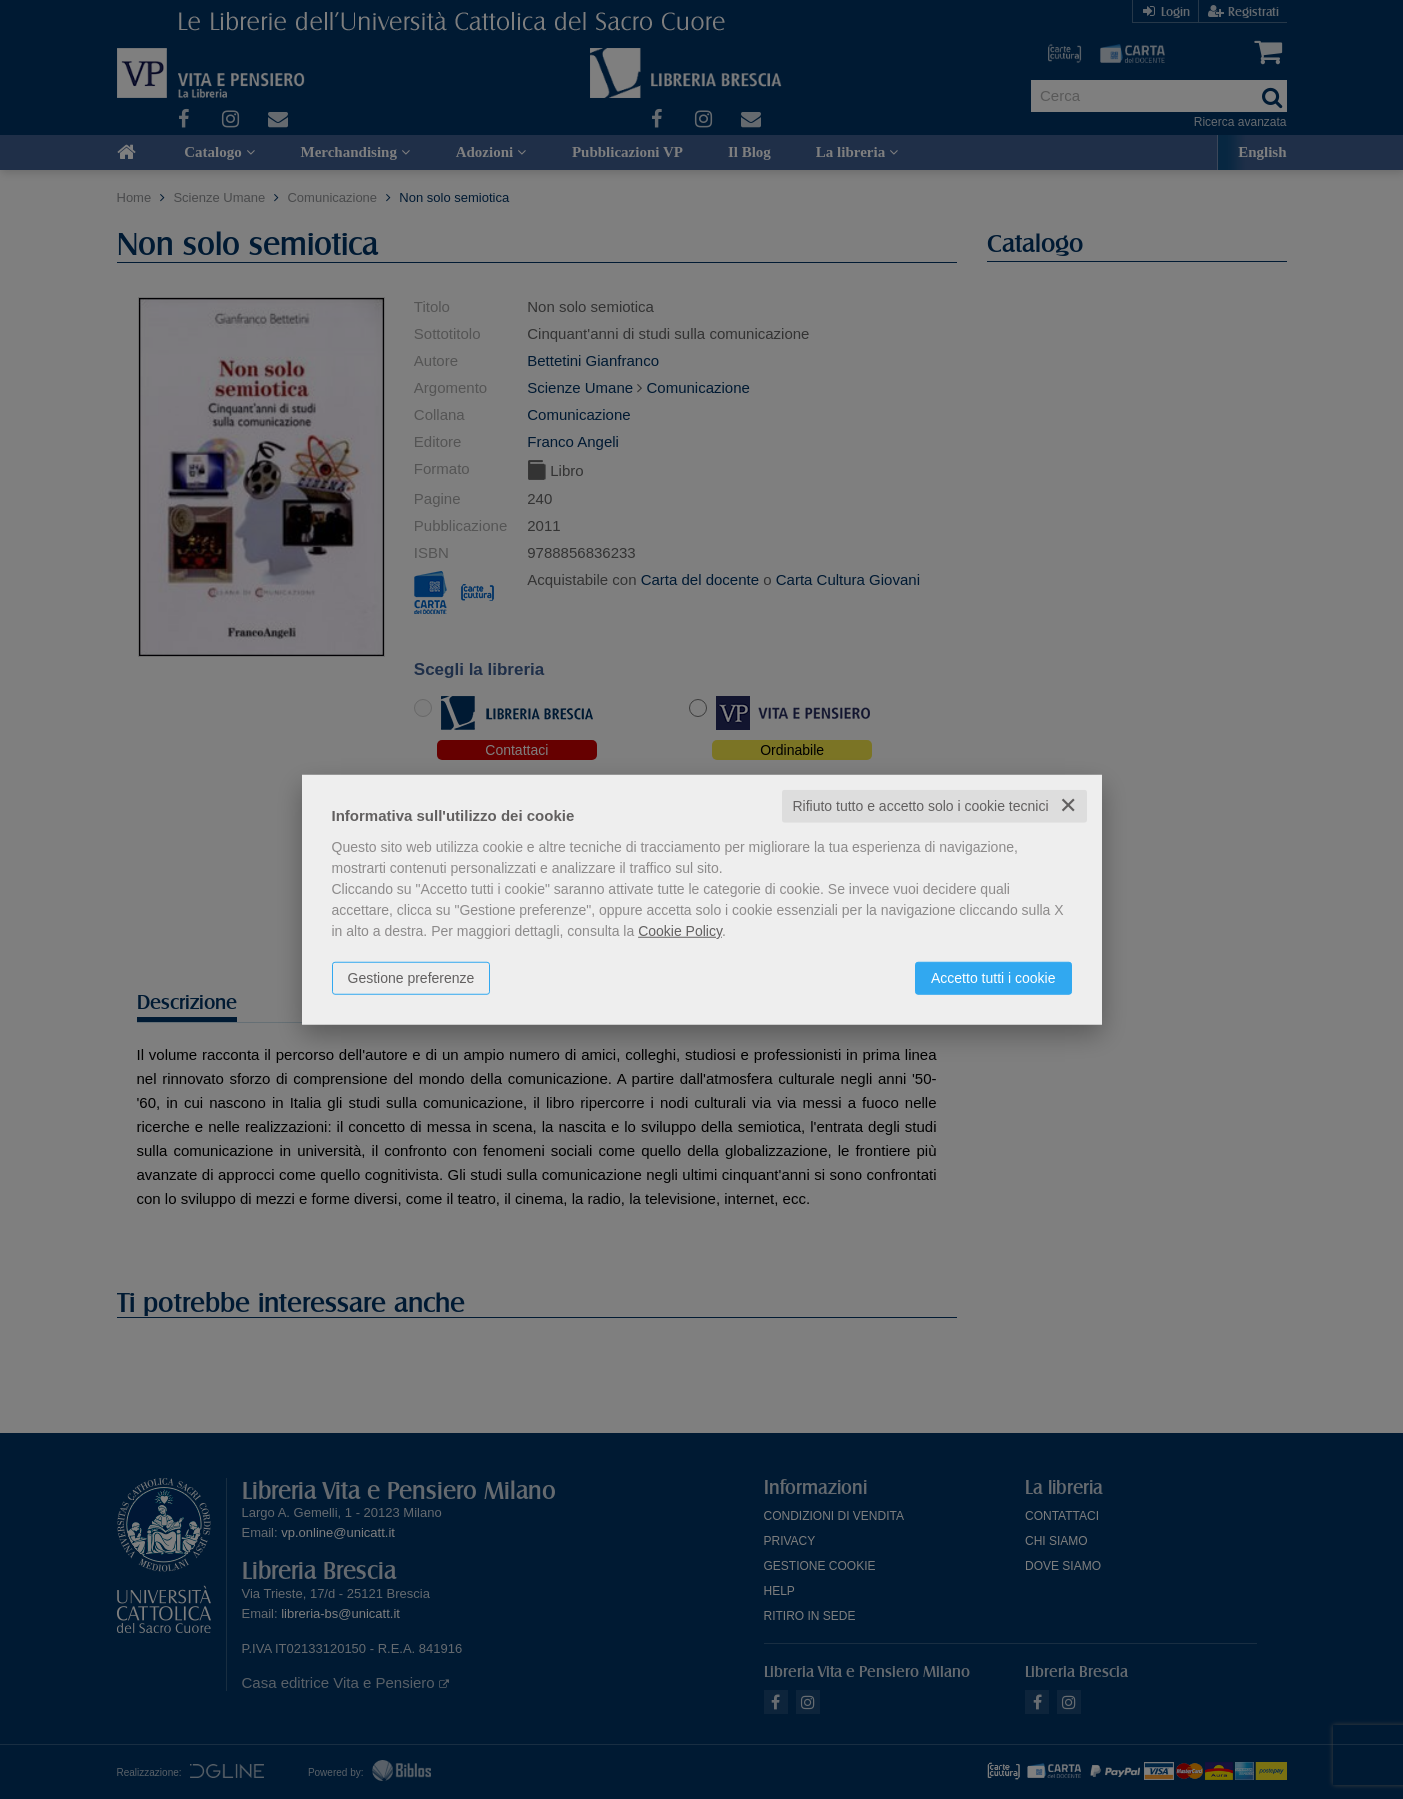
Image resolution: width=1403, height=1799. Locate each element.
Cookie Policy (680, 931)
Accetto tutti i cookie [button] (993, 978)
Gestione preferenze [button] (411, 978)
